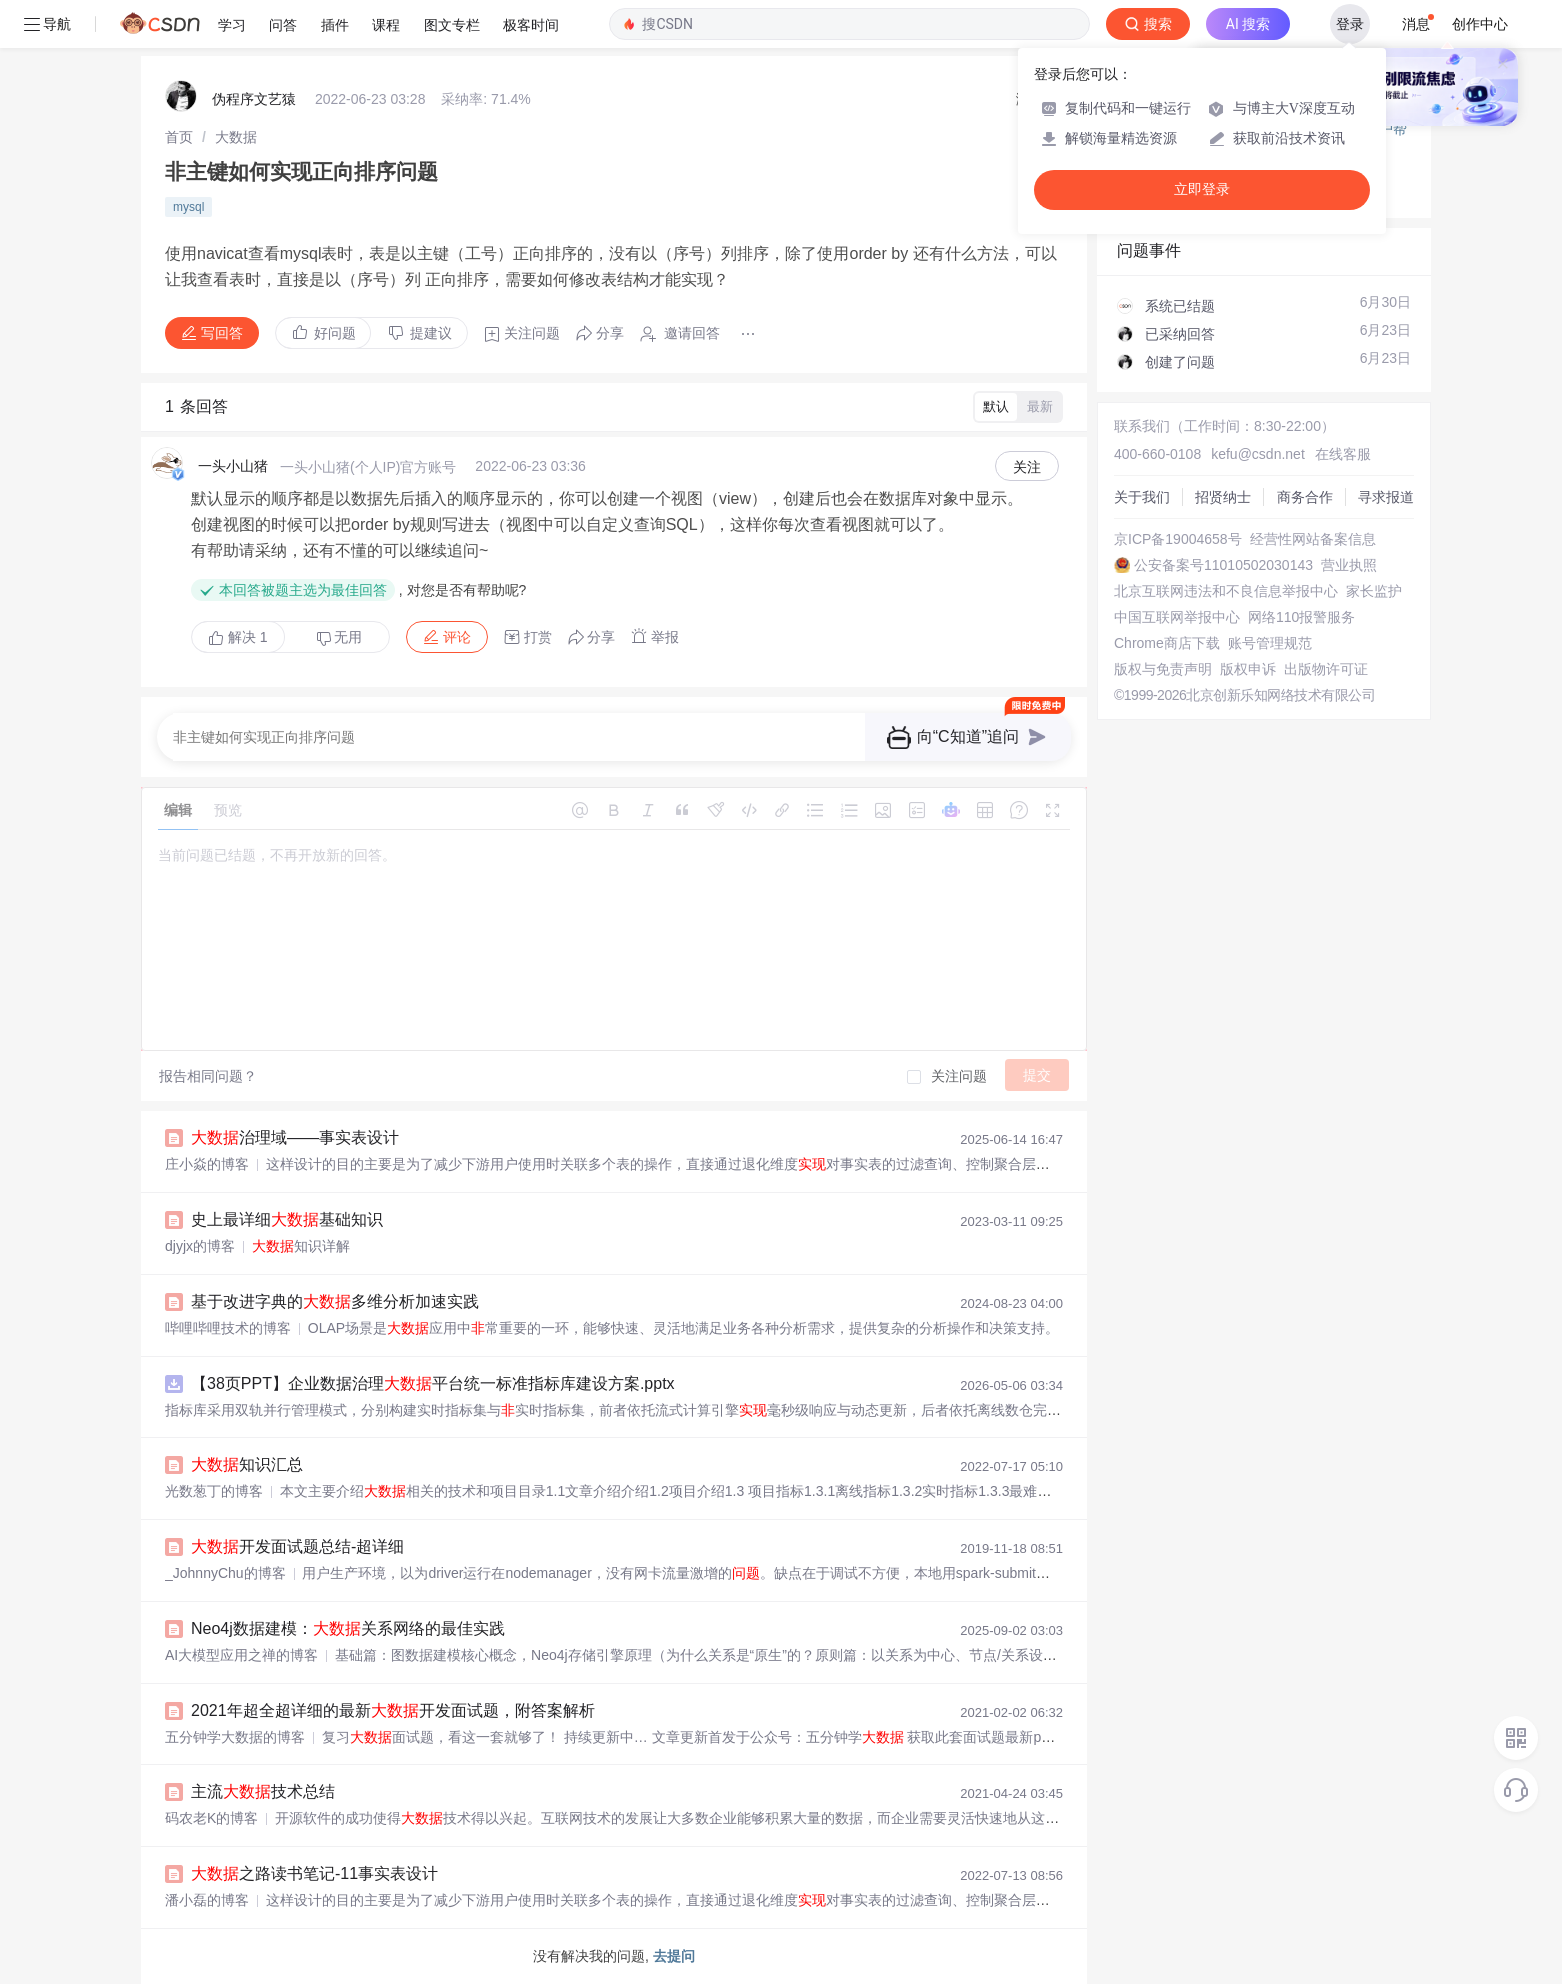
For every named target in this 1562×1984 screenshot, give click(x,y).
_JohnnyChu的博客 (225, 1573)
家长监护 (1374, 591)
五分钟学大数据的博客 (235, 1737)
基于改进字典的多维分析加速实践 (335, 1301)
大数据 (236, 137)
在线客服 (1343, 454)
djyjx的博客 (200, 1246)
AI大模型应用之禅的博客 (241, 1655)
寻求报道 (1386, 497)
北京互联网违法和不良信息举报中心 (1226, 591)
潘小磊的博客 (207, 1900)
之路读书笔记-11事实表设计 (314, 1873)
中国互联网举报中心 (1177, 617)
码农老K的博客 (211, 1818)
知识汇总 (247, 1464)
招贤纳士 (1223, 497)
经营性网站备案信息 (1313, 539)
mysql (188, 207)
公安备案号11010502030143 (1223, 565)
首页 (179, 137)
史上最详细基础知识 (287, 1219)
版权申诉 (1248, 669)
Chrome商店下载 (1167, 643)
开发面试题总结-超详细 (297, 1546)
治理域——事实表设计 (295, 1137)
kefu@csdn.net (1258, 454)
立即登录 (1202, 189)
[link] (179, 137)
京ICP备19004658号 (1178, 539)
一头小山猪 (233, 466)
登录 (1350, 24)
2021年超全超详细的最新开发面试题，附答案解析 (393, 1710)
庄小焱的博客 (207, 1164)
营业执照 (1349, 565)
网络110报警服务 (1301, 617)
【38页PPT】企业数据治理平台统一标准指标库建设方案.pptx (433, 1383)
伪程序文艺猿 (254, 99)
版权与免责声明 (1163, 669)
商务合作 (1305, 497)
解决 (238, 637)
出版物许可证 (1326, 669)
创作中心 (1480, 24)
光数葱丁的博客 (214, 1491)
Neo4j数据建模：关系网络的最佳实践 (348, 1628)
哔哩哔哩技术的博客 (228, 1328)
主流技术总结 (263, 1791)
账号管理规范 (1270, 643)
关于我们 (1142, 497)
